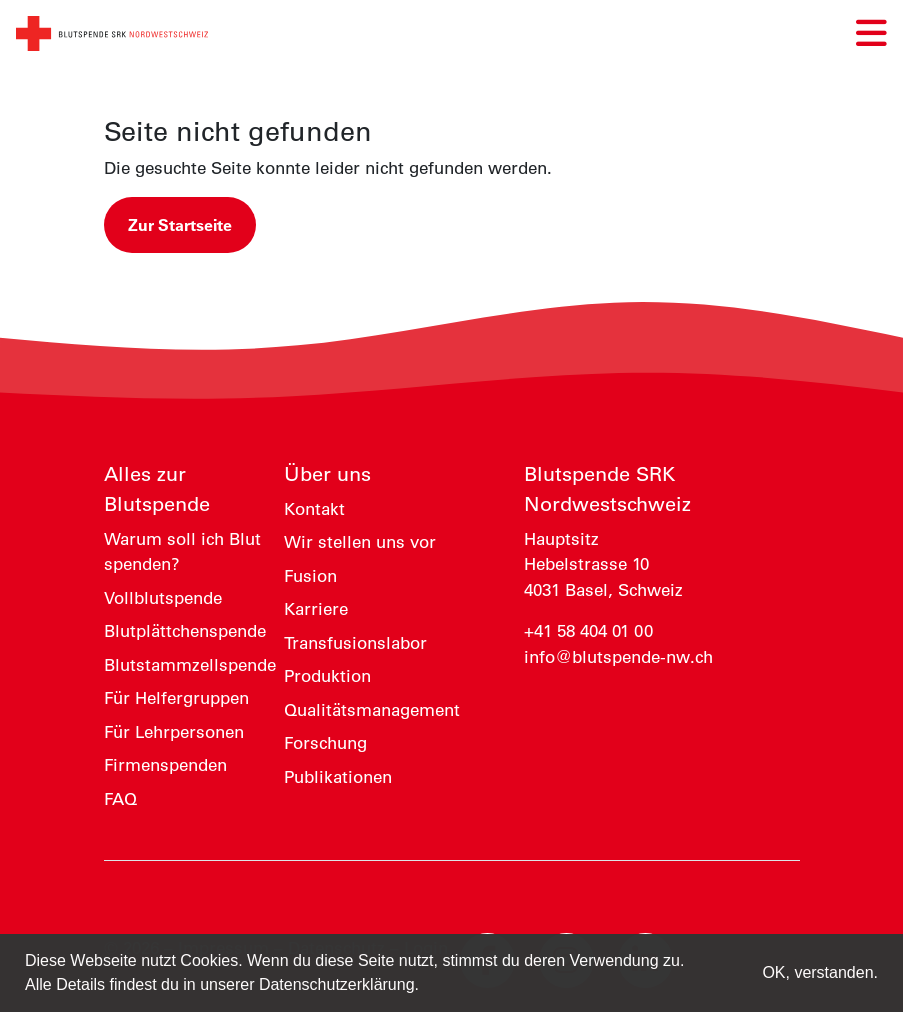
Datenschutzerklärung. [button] (339, 984)
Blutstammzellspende (190, 665)
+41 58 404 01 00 (588, 631)
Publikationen (338, 777)
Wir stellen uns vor (360, 542)
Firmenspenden (165, 765)
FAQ (120, 799)
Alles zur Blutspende (157, 489)
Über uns (327, 474)
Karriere (316, 609)
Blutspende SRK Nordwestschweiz (607, 489)
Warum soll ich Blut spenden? (182, 552)
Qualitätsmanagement (372, 710)
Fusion (310, 576)
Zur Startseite (180, 225)
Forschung (325, 743)
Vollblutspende (163, 598)
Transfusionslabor (355, 643)
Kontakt (314, 509)
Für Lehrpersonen (174, 732)
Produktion (327, 676)
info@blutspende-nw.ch (618, 657)
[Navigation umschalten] (871, 33)
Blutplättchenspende (185, 631)
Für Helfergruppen (176, 698)
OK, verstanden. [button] (820, 972)
